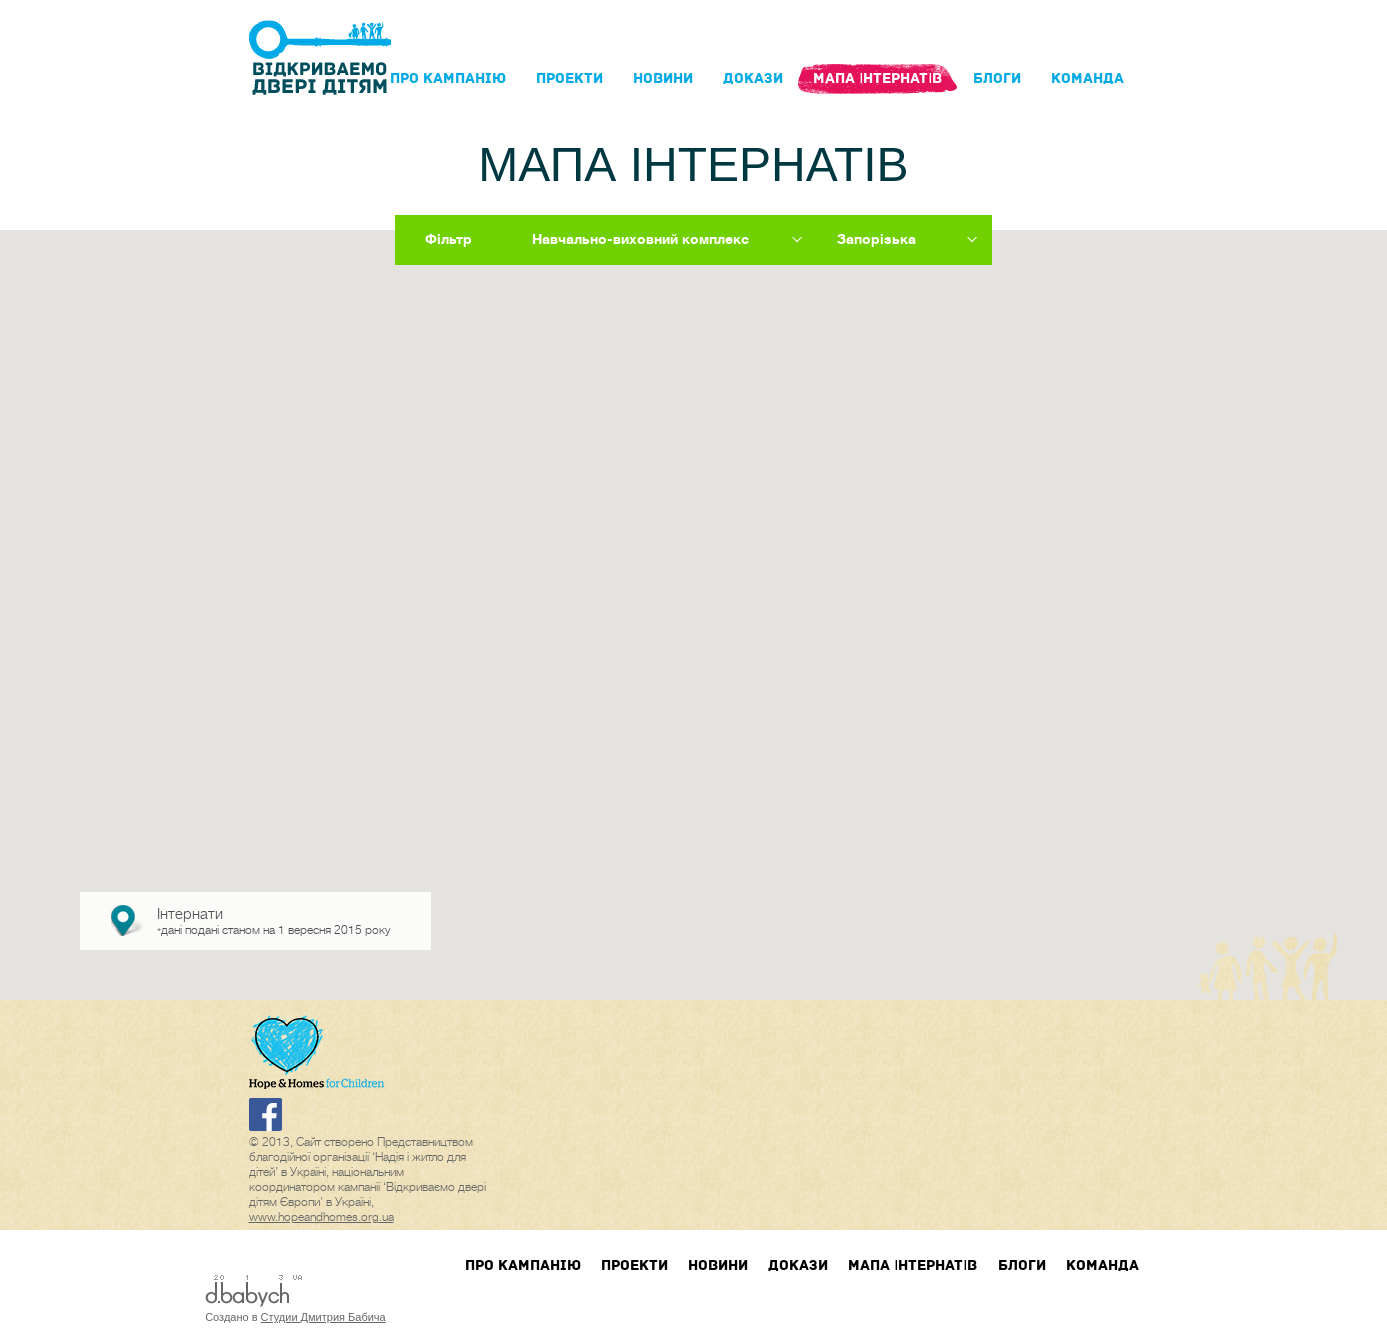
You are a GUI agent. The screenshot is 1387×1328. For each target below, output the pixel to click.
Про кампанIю (448, 78)
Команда (1087, 78)
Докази (753, 78)
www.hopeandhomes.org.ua (321, 1217)
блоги (997, 78)
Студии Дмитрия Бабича (323, 1317)
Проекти (569, 78)
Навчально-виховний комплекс (640, 239)
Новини (663, 78)
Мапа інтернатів (877, 78)
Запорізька (876, 239)
